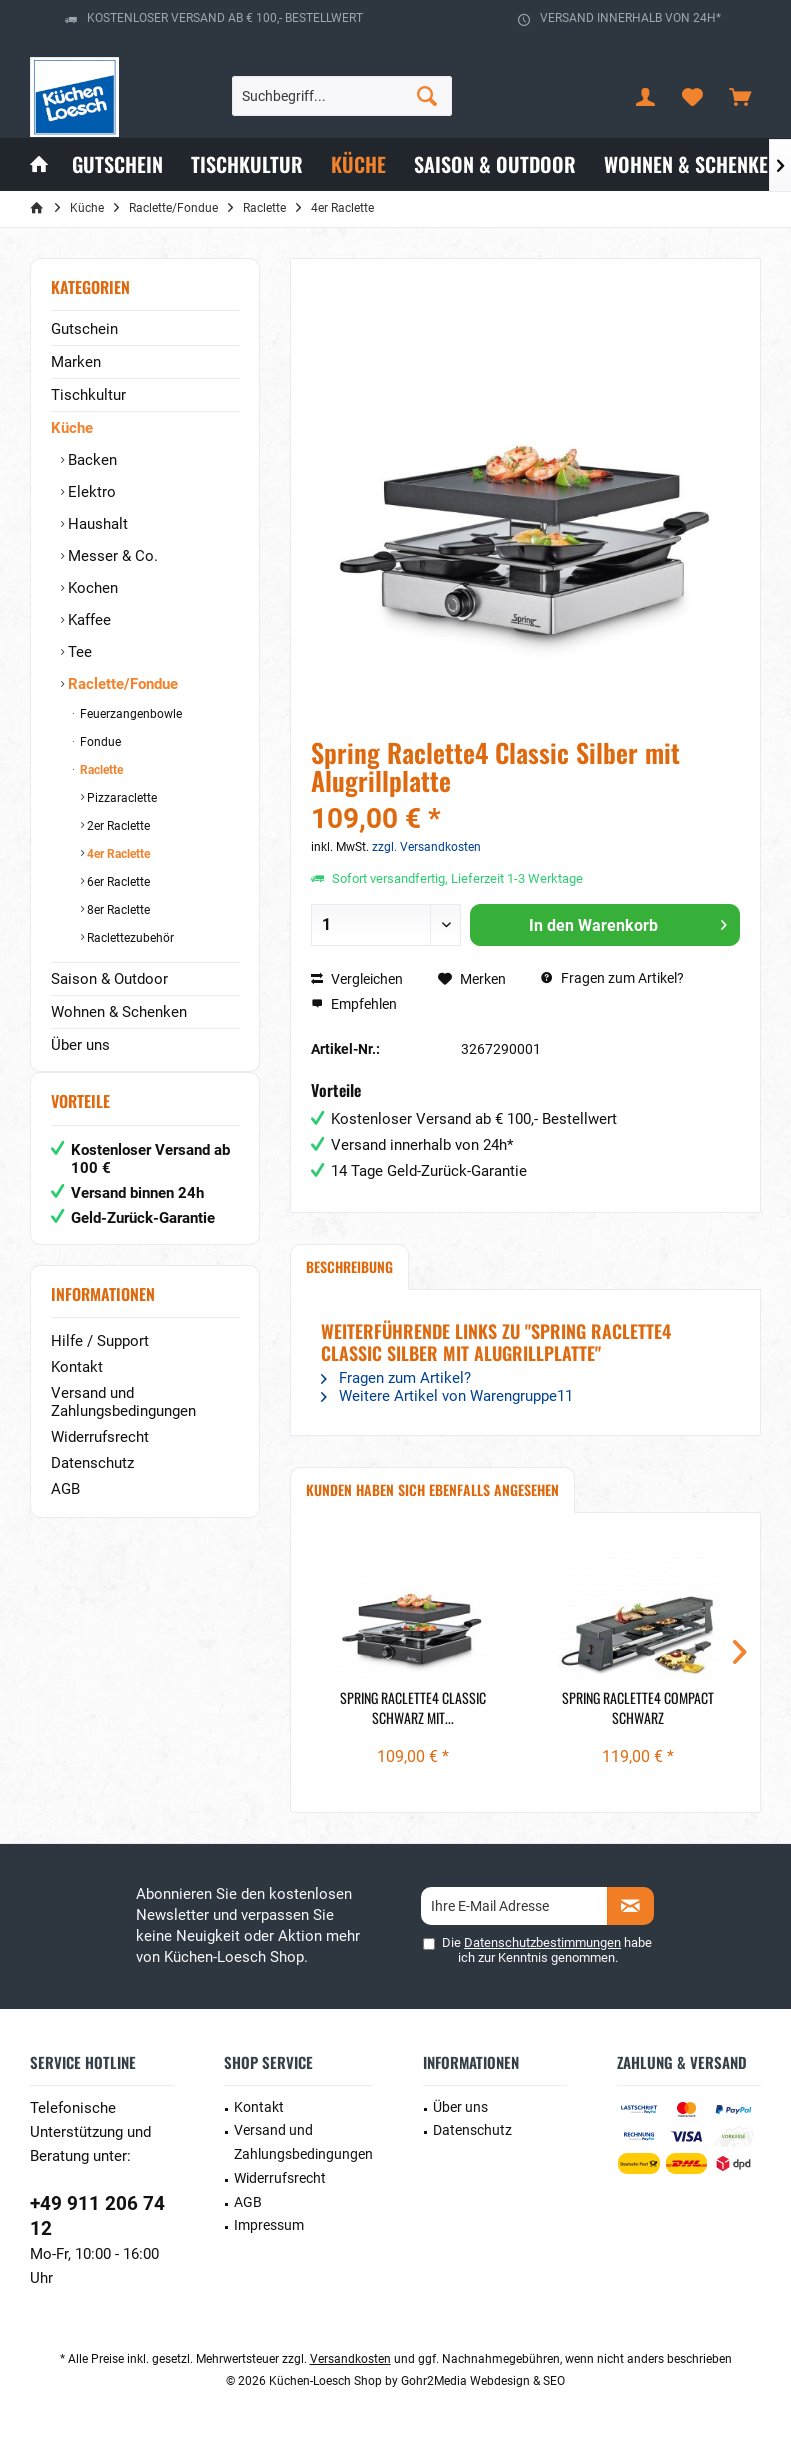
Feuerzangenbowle (129, 714)
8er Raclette (117, 910)
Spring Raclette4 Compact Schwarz (638, 1708)
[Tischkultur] (247, 164)
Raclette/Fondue (121, 684)
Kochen (91, 588)
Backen (90, 460)
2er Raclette (117, 826)
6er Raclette (117, 882)
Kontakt (77, 1387)
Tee (78, 652)
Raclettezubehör (129, 938)
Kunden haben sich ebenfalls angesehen (432, 1489)
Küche (72, 428)
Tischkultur (88, 395)
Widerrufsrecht (100, 1457)
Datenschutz (92, 1483)
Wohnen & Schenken (119, 1012)
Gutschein (84, 329)
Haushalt (96, 524)
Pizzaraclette (120, 798)
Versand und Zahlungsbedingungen (123, 1422)
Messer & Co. (111, 556)
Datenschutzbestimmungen (542, 1942)
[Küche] (358, 164)
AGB (65, 1509)
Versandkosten (350, 2359)
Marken (76, 362)
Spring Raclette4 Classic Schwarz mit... (413, 1708)
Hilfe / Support (100, 1361)
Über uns (80, 1045)
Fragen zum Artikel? (612, 978)
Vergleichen (357, 979)
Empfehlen (354, 1004)
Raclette (100, 770)
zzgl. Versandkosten (426, 847)
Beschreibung (349, 1266)
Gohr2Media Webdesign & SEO (483, 2381)
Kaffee (87, 620)
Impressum (269, 2225)
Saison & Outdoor (109, 979)
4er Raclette (117, 854)
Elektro (90, 492)
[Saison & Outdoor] (495, 164)
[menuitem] (740, 96)
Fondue (99, 742)
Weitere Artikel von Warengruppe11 (447, 1396)
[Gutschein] (117, 164)
